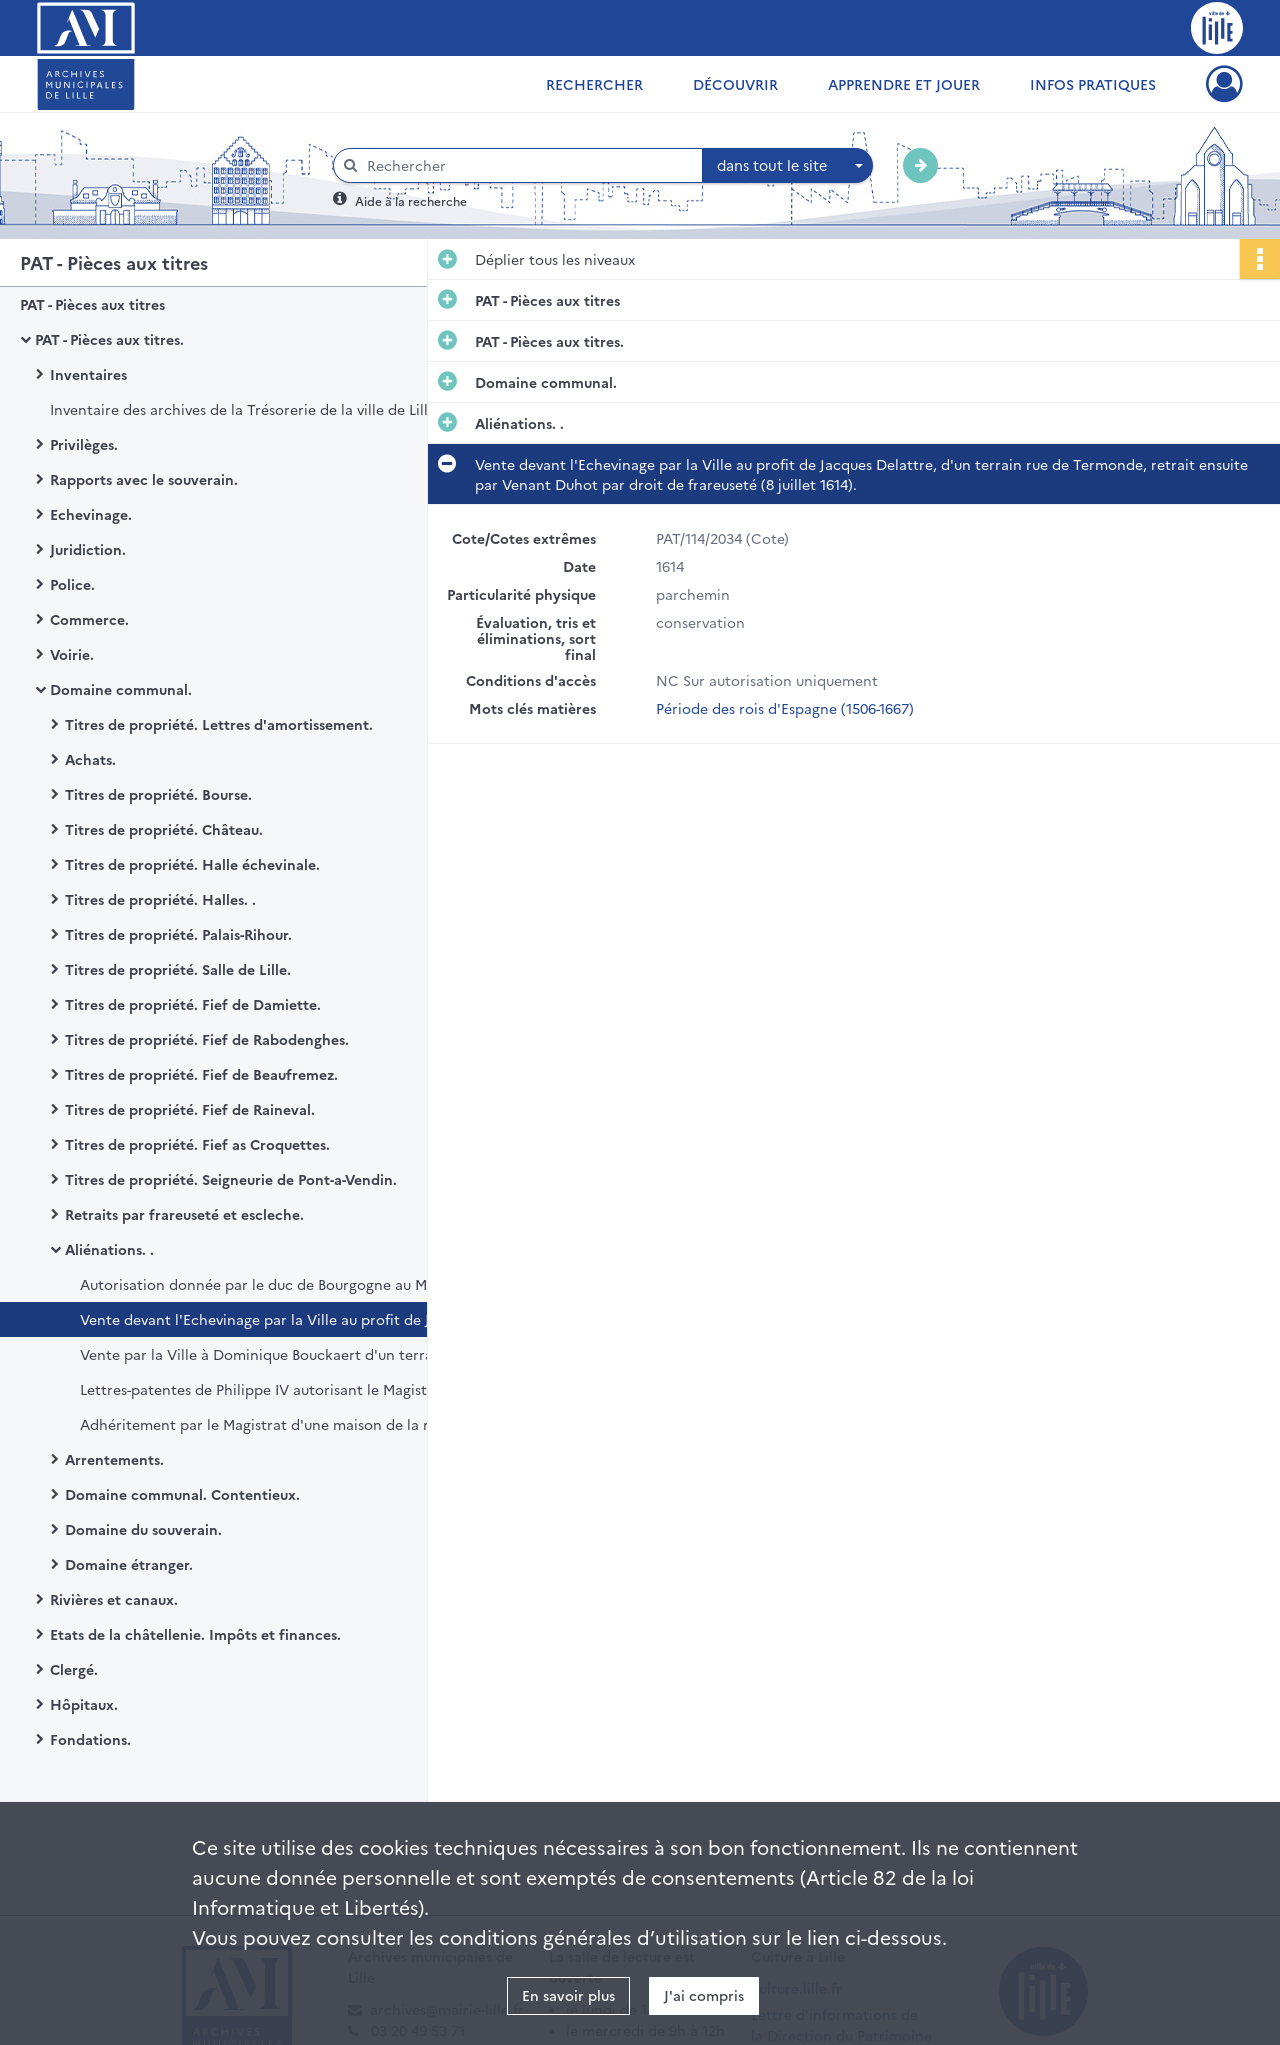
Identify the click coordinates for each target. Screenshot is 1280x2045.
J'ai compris (704, 1995)
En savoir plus (568, 1995)
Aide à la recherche (411, 200)
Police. (72, 584)
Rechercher (594, 84)
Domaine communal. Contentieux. (182, 1494)
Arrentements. (114, 1459)
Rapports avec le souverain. (144, 479)
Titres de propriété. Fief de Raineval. (190, 1109)
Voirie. (72, 654)
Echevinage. (91, 514)
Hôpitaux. (84, 1704)
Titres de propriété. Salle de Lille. (178, 969)
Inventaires (88, 374)
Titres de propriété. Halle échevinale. (192, 864)
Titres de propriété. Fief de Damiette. (193, 1004)
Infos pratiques (1093, 84)
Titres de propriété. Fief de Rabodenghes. (207, 1039)
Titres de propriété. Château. (164, 829)
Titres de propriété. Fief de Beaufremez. (201, 1074)
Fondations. (90, 1739)
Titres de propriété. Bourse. (158, 794)
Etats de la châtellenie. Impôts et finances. (195, 1634)
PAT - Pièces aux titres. (109, 339)
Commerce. (89, 619)
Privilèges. (84, 444)
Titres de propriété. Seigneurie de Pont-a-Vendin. (231, 1179)
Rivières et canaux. (114, 1599)
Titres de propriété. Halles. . (160, 899)
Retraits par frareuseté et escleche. (184, 1214)
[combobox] (788, 166)
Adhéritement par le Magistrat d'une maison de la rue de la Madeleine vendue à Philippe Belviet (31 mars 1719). (280, 1424)
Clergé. (74, 1669)
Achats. (90, 759)
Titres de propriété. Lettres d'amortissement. (219, 724)
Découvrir (735, 84)
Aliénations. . (109, 1249)
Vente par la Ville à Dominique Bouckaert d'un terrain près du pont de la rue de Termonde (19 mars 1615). (280, 1354)
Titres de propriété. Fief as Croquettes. (197, 1144)
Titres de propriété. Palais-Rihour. (178, 934)
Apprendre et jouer (904, 84)
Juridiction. (88, 549)
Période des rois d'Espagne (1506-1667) (785, 708)
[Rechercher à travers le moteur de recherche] (528, 165)
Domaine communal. (121, 689)
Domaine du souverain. (143, 1529)
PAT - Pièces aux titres (92, 304)
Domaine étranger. (129, 1564)
